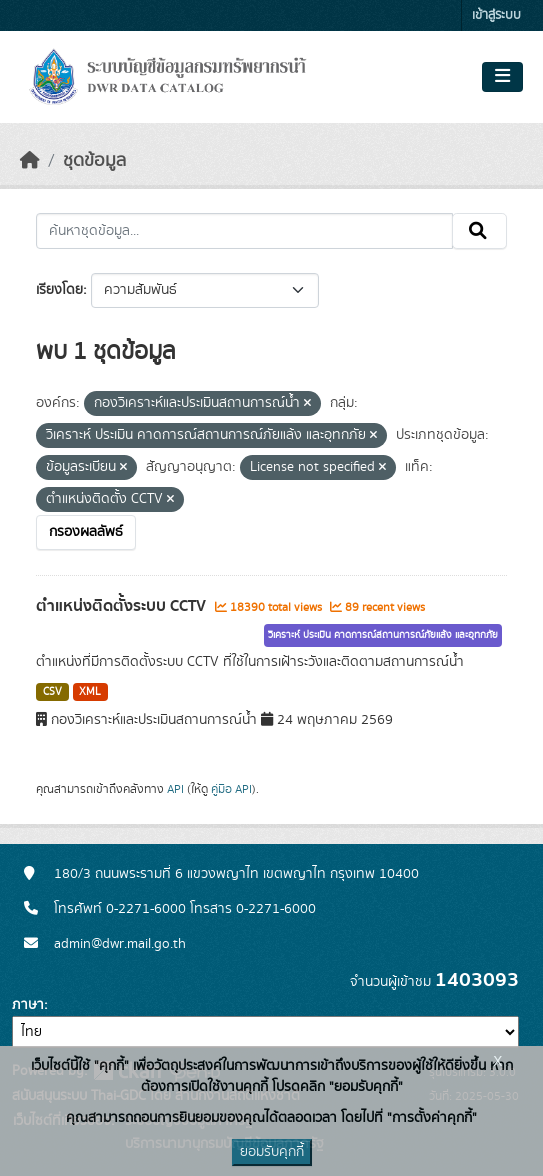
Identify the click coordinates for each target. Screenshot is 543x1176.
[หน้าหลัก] (30, 161)
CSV (52, 692)
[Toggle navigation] (502, 77)
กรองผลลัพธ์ (86, 532)
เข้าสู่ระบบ (496, 15)
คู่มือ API (231, 789)
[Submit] (479, 231)
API (175, 789)
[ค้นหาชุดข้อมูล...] (244, 231)
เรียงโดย (59, 290)
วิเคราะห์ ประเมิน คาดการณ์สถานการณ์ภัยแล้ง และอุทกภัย (383, 635)
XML (90, 692)
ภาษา (28, 1005)
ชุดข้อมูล (94, 161)
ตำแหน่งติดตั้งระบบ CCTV (123, 606)
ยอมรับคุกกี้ (272, 1152)
